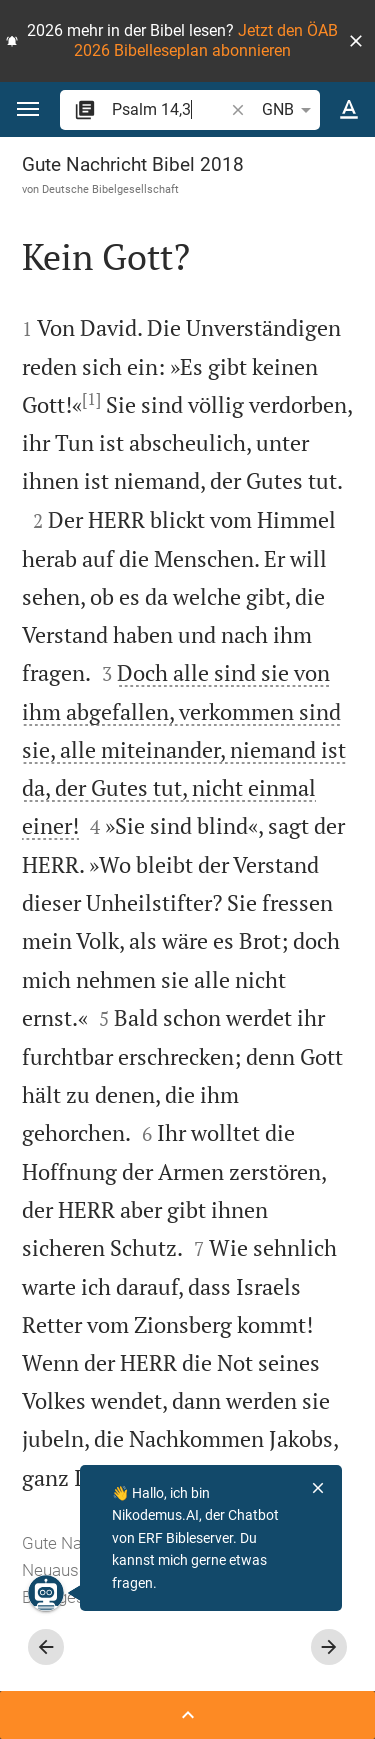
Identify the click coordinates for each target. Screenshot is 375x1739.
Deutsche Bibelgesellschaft (110, 189)
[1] (91, 399)
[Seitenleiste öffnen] (187, 1715)
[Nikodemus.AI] (46, 1593)
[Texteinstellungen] (349, 110)
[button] (356, 41)
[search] (169, 109)
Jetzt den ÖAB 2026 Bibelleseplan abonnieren (206, 40)
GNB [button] (290, 110)
